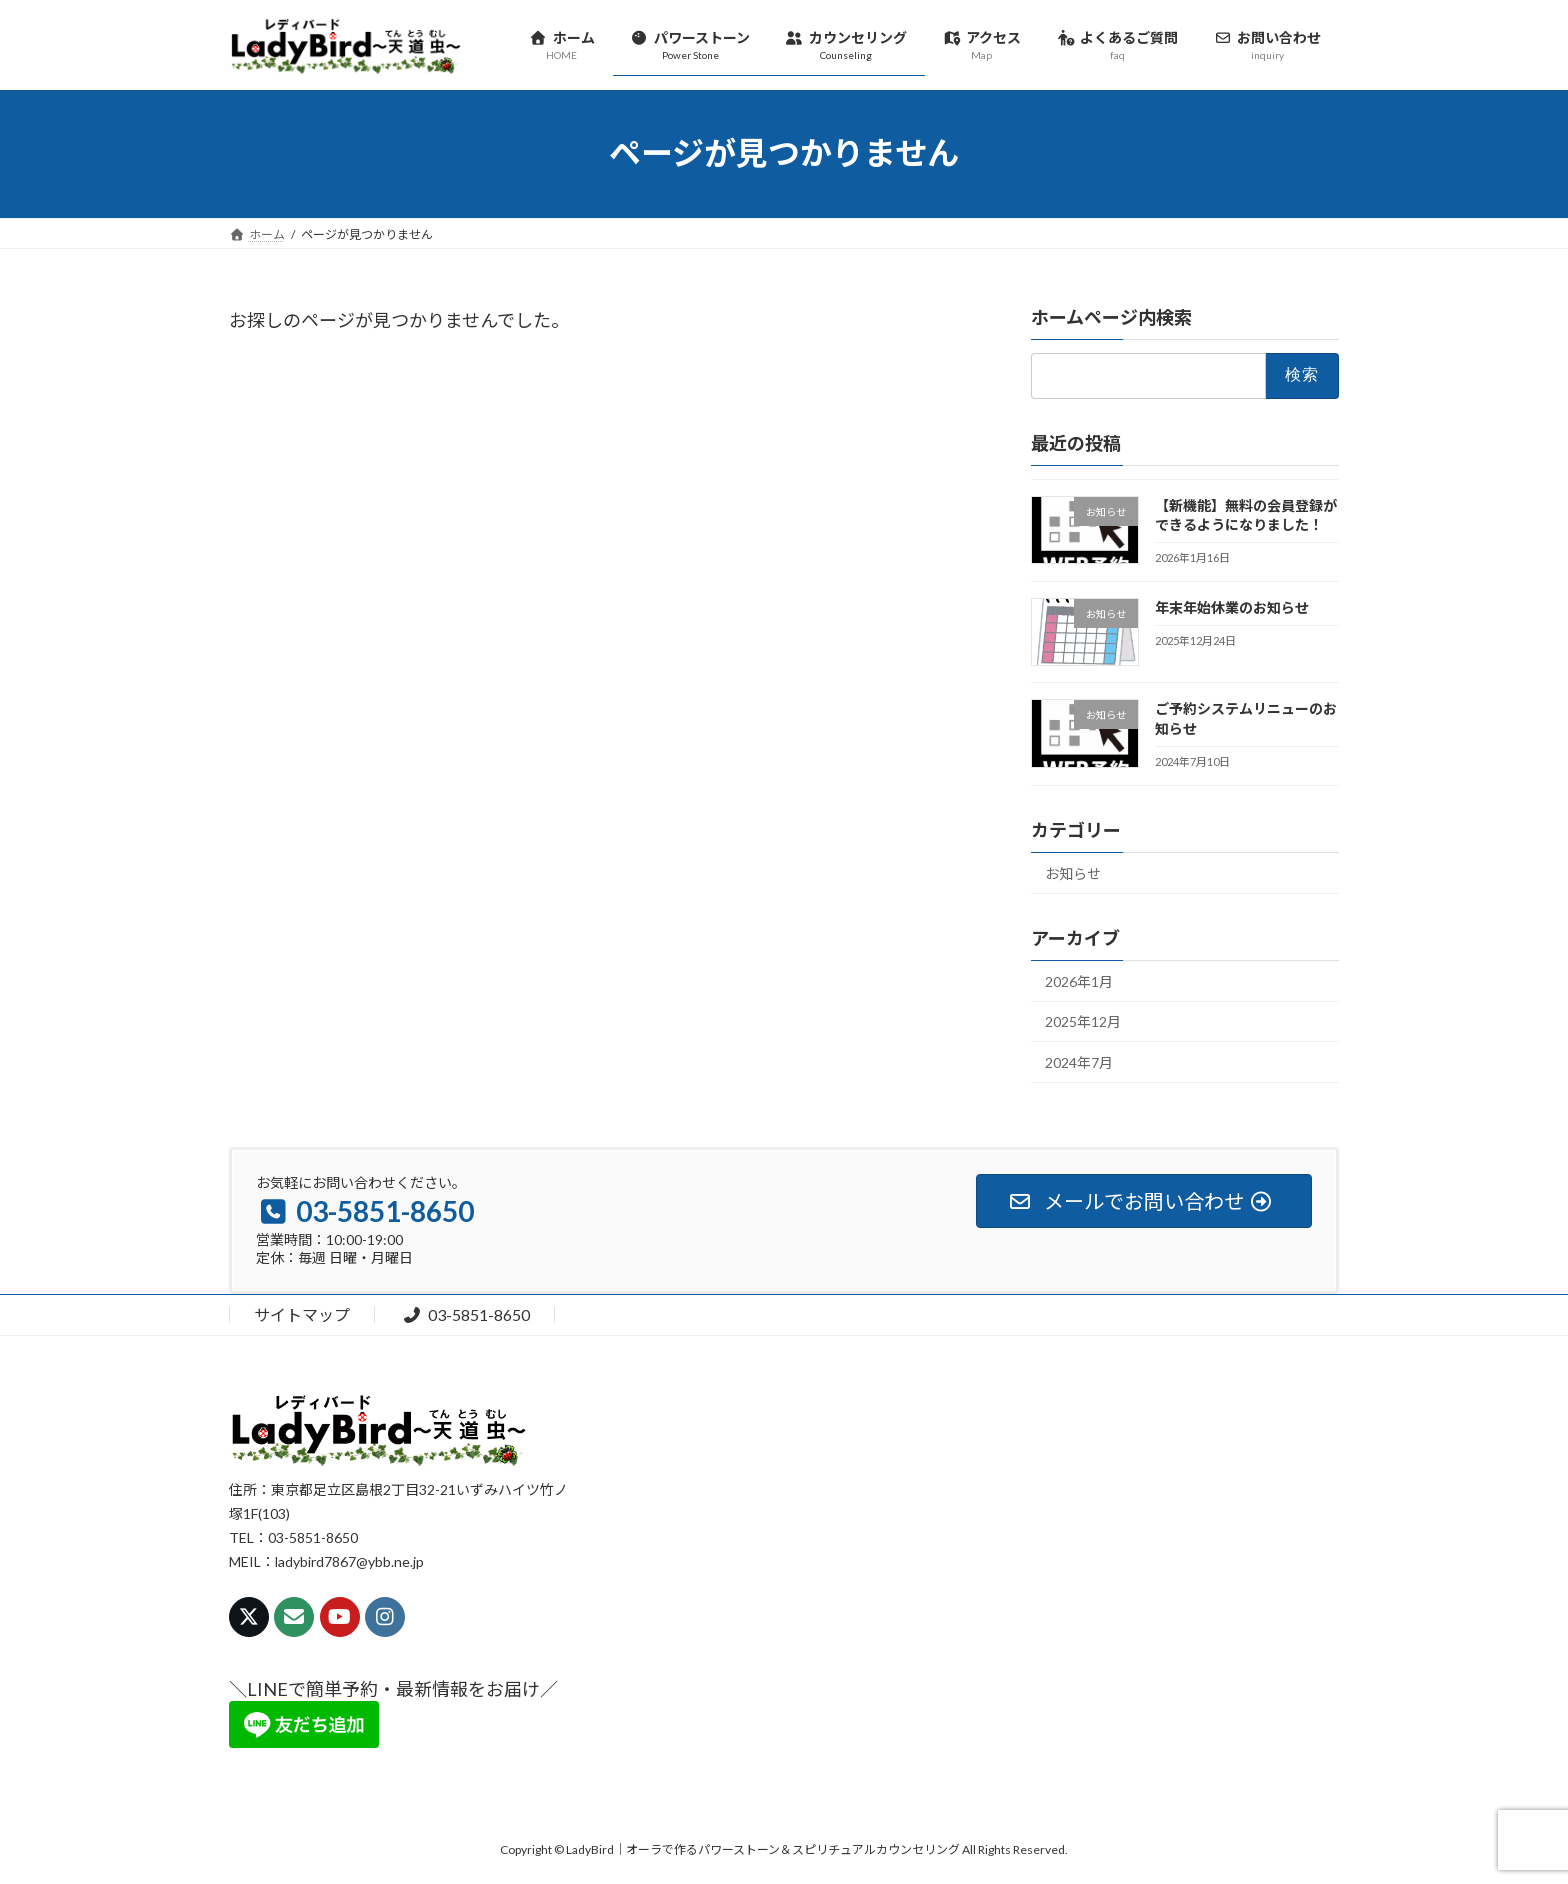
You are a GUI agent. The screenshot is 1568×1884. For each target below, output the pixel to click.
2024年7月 (1079, 1062)
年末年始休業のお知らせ (1232, 607)
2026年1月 (1079, 981)
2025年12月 (1083, 1021)
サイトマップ (302, 1314)
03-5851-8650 (466, 1314)
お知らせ (1073, 873)
